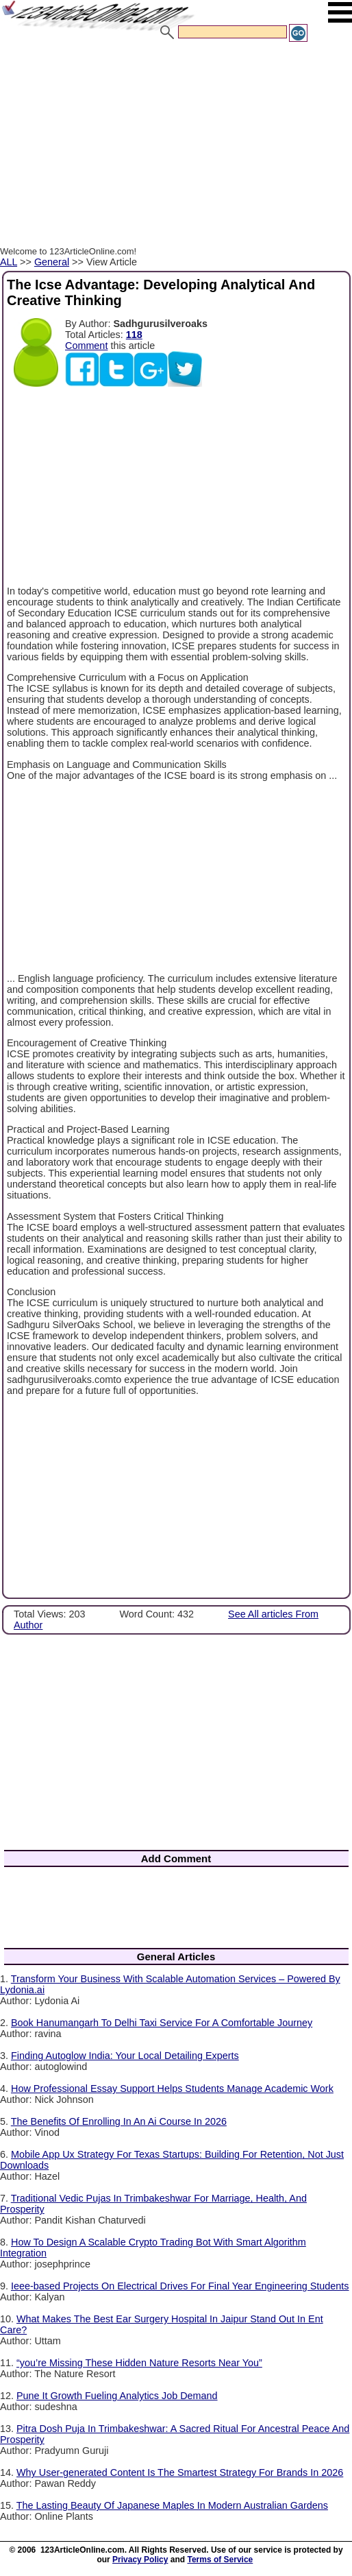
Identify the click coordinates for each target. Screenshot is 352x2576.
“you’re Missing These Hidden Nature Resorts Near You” (139, 2362)
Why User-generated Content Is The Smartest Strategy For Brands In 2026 (179, 2472)
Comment (86, 345)
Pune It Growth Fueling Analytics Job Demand (117, 2395)
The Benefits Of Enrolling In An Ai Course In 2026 (119, 2121)
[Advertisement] (176, 146)
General (51, 261)
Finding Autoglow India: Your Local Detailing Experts (125, 2055)
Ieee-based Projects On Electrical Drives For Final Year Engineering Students (180, 2285)
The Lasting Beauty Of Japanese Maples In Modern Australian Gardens (172, 2505)
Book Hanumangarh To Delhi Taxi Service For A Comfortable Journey (161, 2022)
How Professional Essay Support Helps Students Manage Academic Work (172, 2088)
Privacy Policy (140, 2559)
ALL (8, 261)
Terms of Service (220, 2559)
